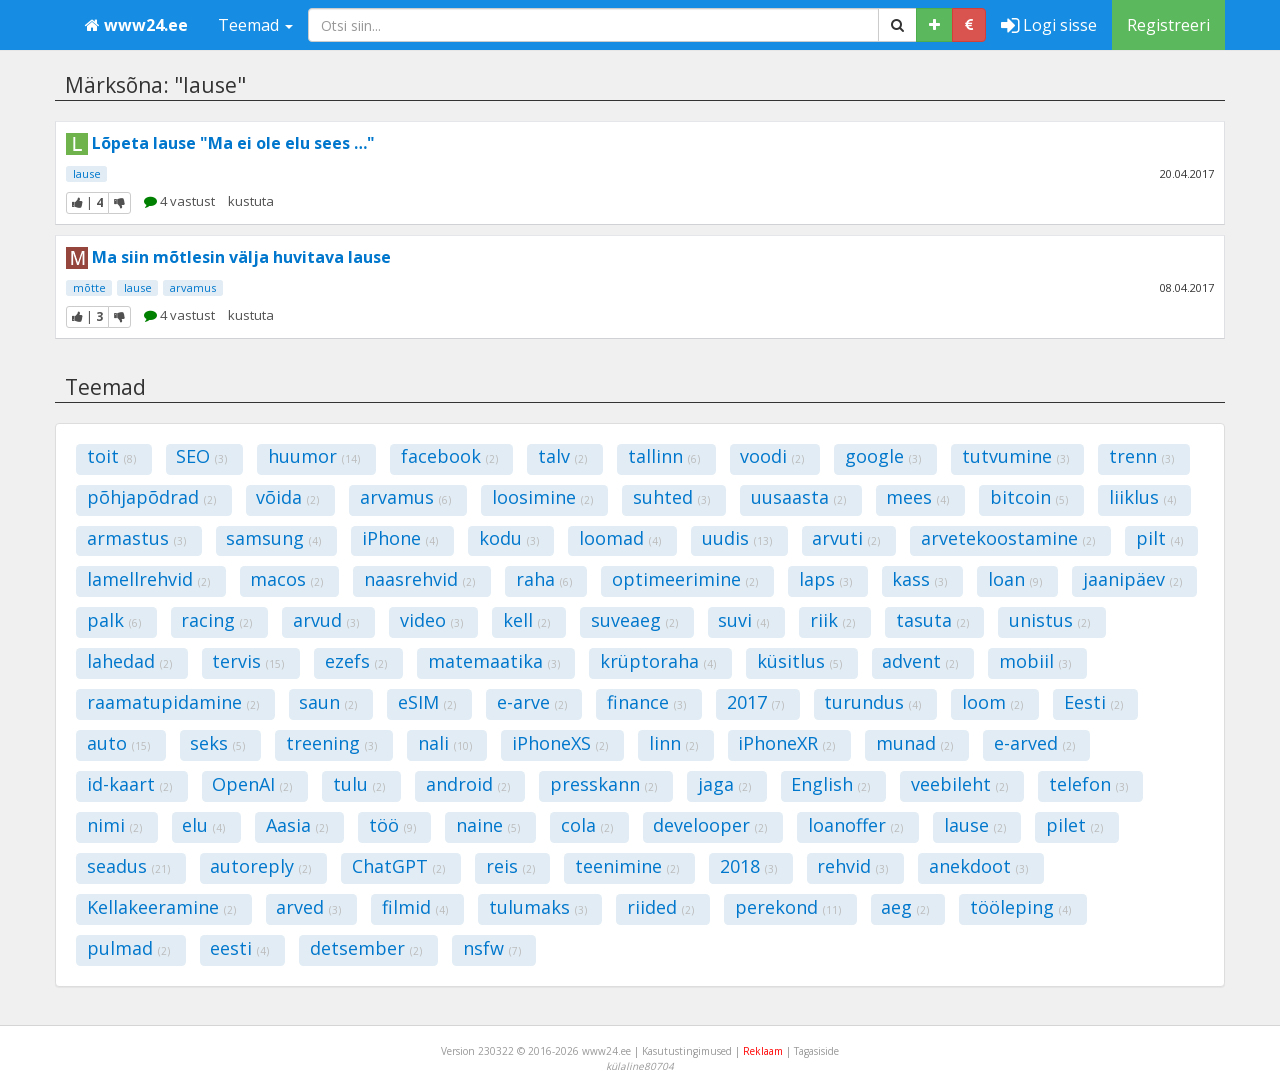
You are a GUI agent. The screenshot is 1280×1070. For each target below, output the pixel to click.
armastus (136, 538)
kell (526, 620)
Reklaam (763, 1051)
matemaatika (494, 661)
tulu (359, 784)
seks (217, 743)
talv (562, 456)
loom (992, 702)
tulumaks (538, 907)
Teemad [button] (255, 25)
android (468, 784)
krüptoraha (658, 661)
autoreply (260, 866)
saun (328, 702)
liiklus (1142, 497)
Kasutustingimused (687, 1051)
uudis (737, 538)
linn (673, 743)
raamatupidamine (173, 702)
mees (917, 497)
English (830, 784)
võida (287, 497)
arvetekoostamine (1008, 538)
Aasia (297, 825)
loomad (620, 538)
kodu (509, 538)
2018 (748, 866)
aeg (905, 907)
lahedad (129, 661)
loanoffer (855, 825)
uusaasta (798, 497)
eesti (239, 948)
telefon (1088, 784)
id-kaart (129, 784)
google (883, 456)
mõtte (89, 287)
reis (510, 866)
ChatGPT (398, 866)
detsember (366, 948)
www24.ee (136, 25)
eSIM (427, 702)
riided (660, 907)
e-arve (532, 702)
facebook (449, 456)
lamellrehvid (148, 579)
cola (587, 825)
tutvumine (1015, 456)
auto (118, 743)
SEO (201, 456)
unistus (1049, 620)
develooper (710, 825)
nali (445, 743)
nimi (114, 825)
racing (216, 620)
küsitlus (799, 661)
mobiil (1035, 661)
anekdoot (978, 866)
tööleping (1020, 907)
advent (920, 661)
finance (646, 702)
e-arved (1034, 743)
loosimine (542, 497)
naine (488, 825)
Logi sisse (1049, 25)
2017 (755, 702)
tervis (248, 661)
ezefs (356, 661)
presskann (603, 784)
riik (832, 620)
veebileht (959, 784)
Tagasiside (816, 1051)
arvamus (193, 287)
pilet (1074, 825)
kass (919, 579)
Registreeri (1168, 25)
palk (114, 620)
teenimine (627, 866)
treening (331, 743)
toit (111, 456)
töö (392, 825)
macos (286, 579)
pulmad (128, 948)
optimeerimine (685, 579)
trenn (1141, 456)
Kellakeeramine (161, 907)
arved (308, 907)
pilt (1159, 538)
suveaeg (634, 620)
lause (87, 173)
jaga (724, 784)
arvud (326, 620)
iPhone (400, 538)
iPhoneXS (560, 743)
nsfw (492, 948)
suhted (671, 497)
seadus (128, 866)
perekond (788, 907)
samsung (273, 538)
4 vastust (179, 201)
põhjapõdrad (151, 497)
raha (544, 579)
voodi (772, 456)
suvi (743, 620)
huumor (314, 456)
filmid (415, 907)
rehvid (852, 866)
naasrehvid (419, 579)
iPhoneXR (786, 743)
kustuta (251, 201)
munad (914, 743)
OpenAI (252, 784)
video (431, 620)
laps (825, 579)
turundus (872, 702)
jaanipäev (1132, 579)
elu (203, 825)
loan (1015, 579)
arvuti (846, 538)
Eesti (1093, 702)
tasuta (932, 620)
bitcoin (1029, 497)
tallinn (664, 456)
